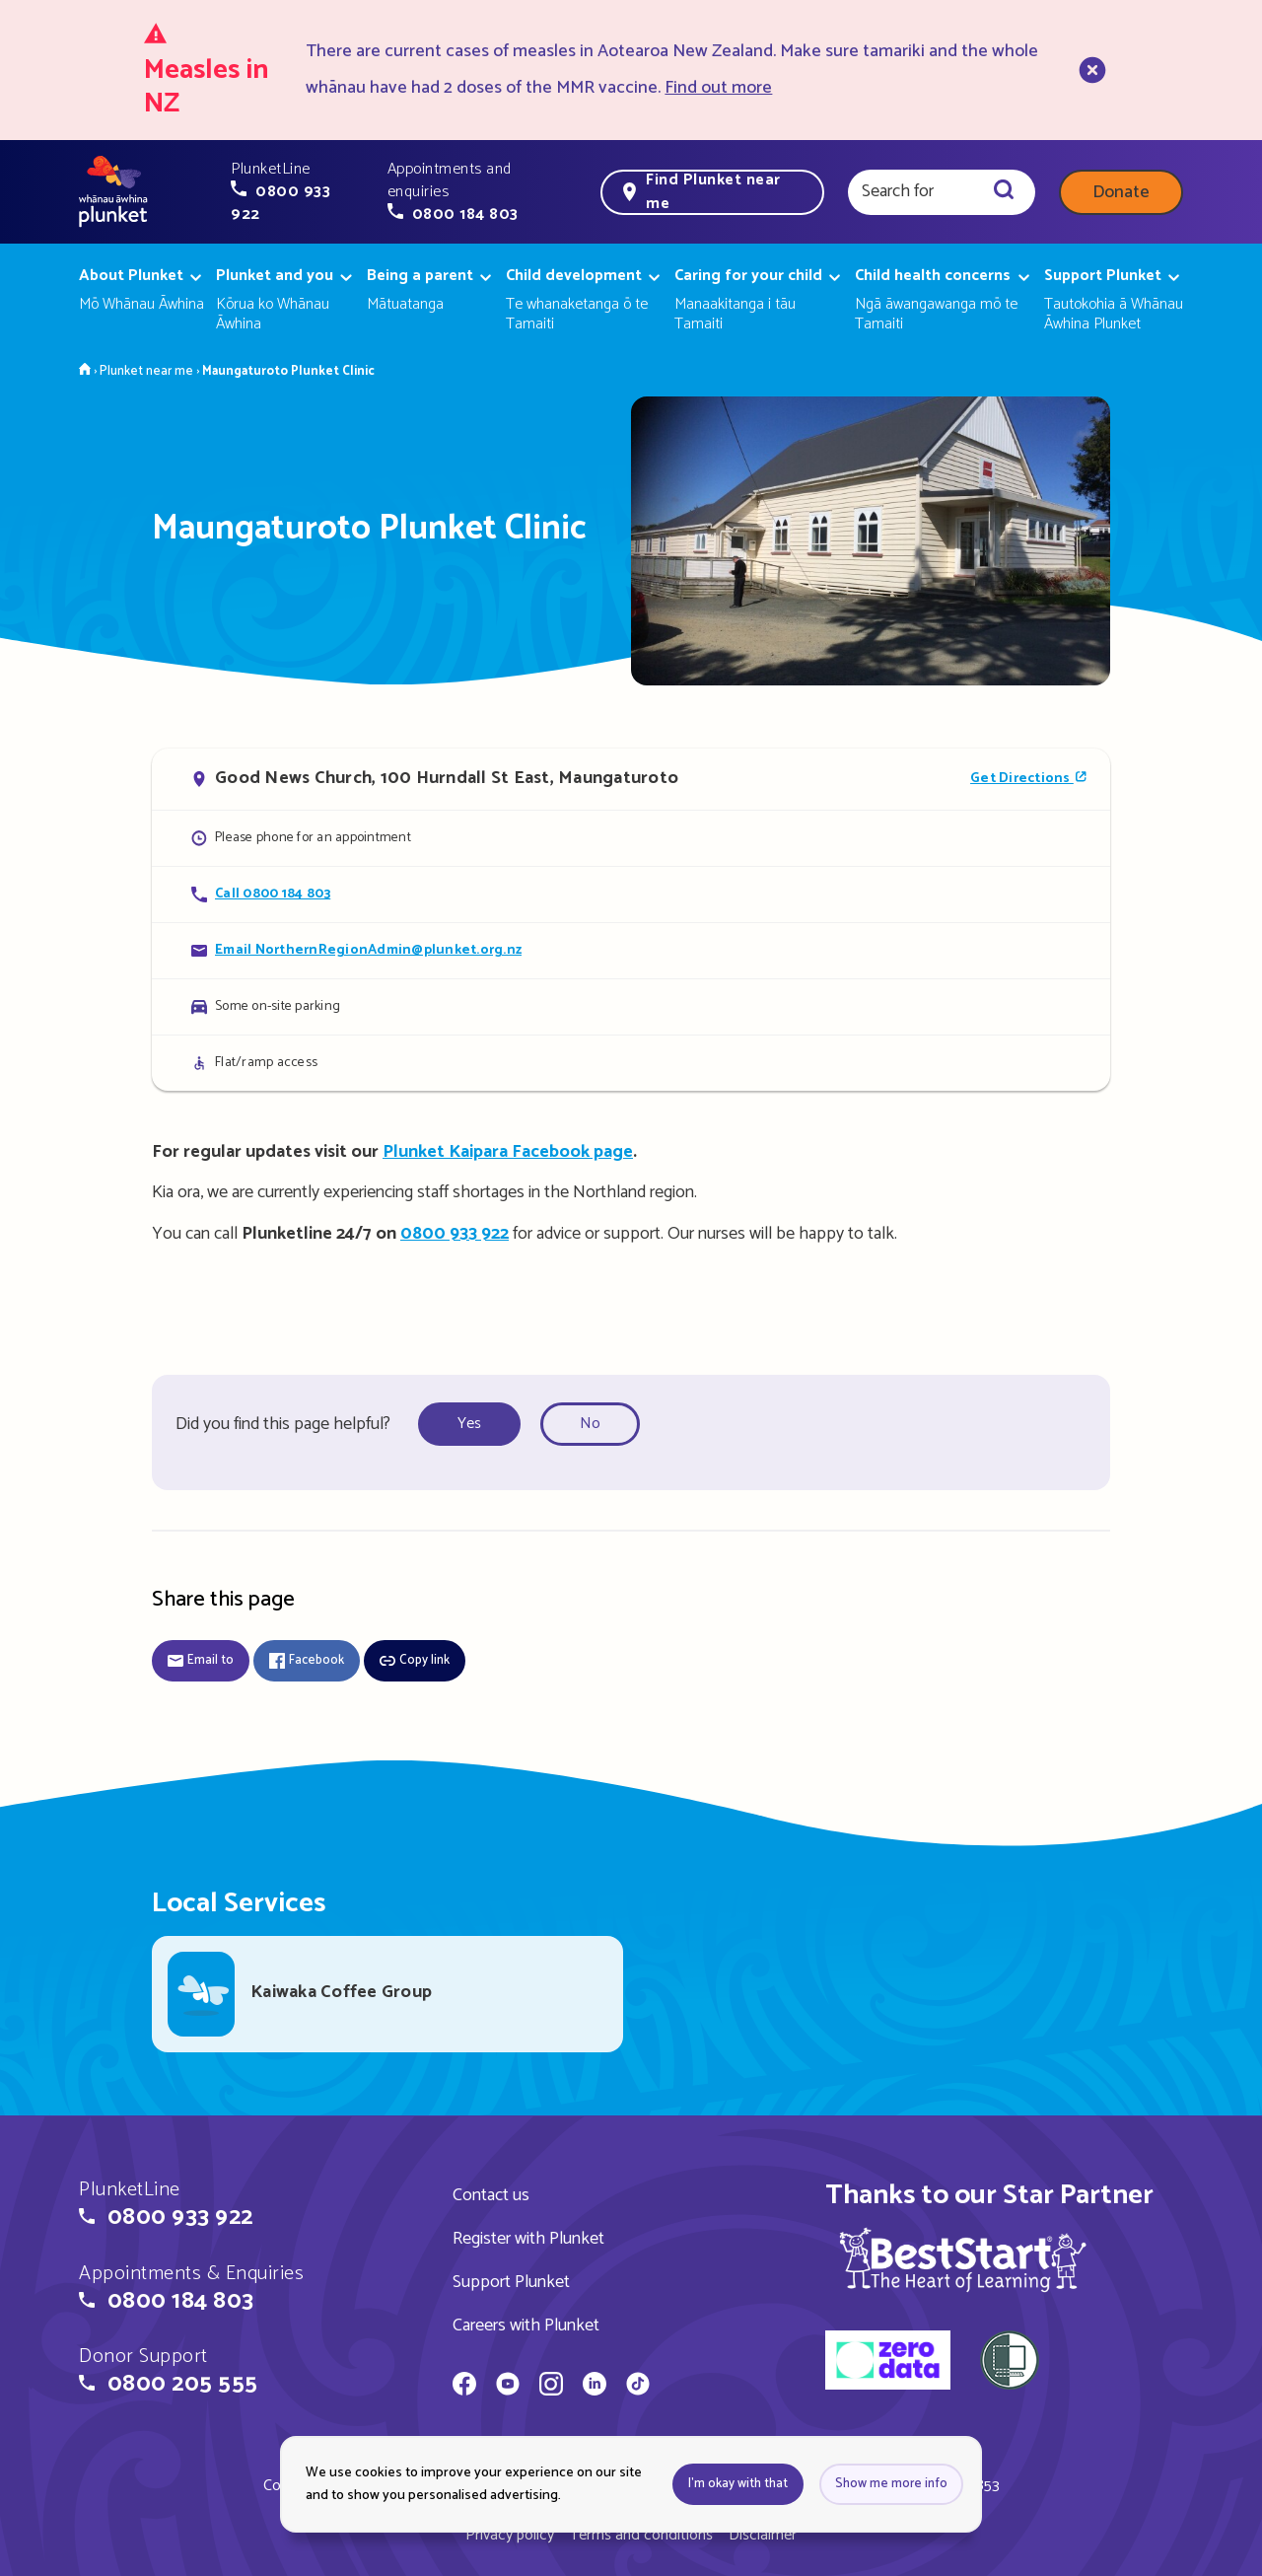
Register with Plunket (528, 2239)
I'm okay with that (738, 2483)
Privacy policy (509, 2535)
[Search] (1003, 192)
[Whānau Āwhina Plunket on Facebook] (464, 2386)
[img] (962, 2259)
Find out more (718, 88)
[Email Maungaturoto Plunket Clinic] (631, 950)
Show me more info (891, 2483)
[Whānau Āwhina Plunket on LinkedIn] (594, 2386)
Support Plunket (511, 2282)
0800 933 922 (454, 1234)
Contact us (491, 2195)
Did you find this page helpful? (282, 1424)
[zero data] (887, 2363)
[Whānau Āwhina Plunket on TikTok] (638, 2386)
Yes (469, 1423)
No (590, 1423)
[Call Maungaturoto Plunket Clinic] (631, 894)
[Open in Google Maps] (631, 779)
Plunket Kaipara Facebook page (508, 1152)
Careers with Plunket (526, 2325)
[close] (1090, 70)
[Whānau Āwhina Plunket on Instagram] (551, 2386)
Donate (1121, 192)
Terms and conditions (641, 2535)
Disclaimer (763, 2535)
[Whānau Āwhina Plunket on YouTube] (508, 2386)
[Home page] (113, 192)
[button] (297, 192)
